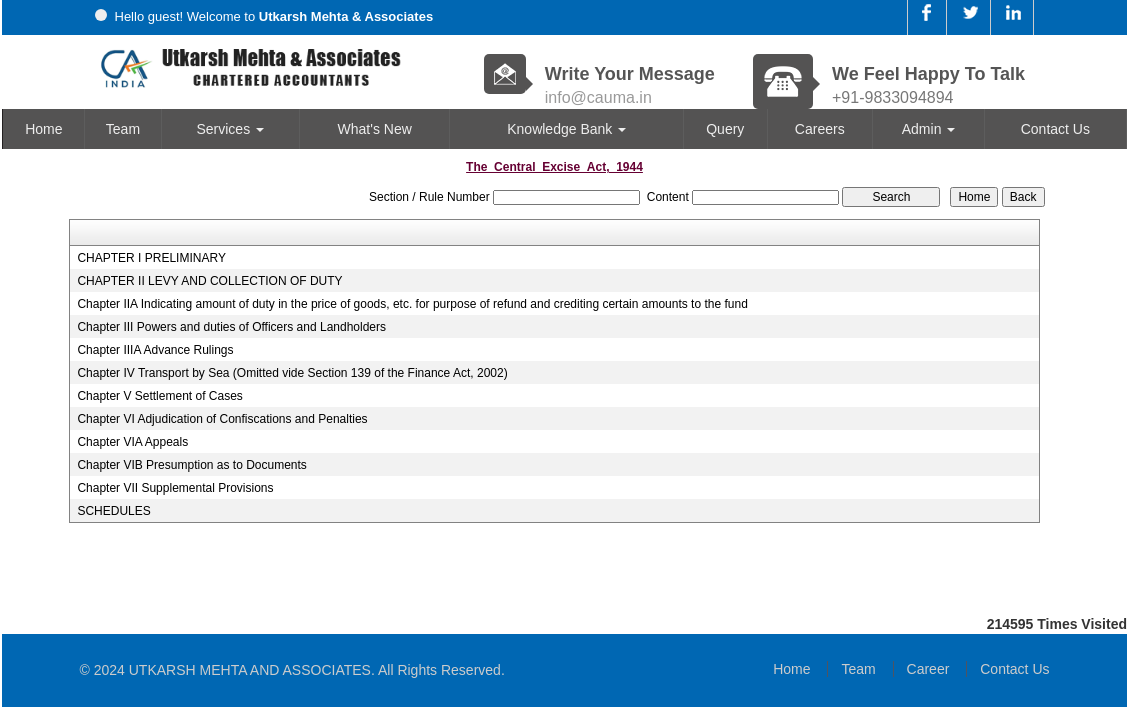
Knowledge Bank (566, 129)
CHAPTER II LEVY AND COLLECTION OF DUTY (209, 281)
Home (43, 129)
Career (928, 669)
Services (230, 129)
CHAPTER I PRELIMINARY (151, 258)
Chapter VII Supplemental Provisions (175, 488)
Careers (820, 129)
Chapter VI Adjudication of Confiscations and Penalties (222, 419)
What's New (375, 129)
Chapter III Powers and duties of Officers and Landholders (231, 327)
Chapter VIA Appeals (132, 442)
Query (725, 129)
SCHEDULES (113, 511)
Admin (929, 129)
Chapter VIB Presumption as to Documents (191, 465)
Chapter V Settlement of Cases (159, 396)
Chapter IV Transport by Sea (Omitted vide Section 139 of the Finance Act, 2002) (292, 373)
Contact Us (1055, 129)
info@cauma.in (598, 97)
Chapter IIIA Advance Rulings (155, 350)
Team (123, 129)
